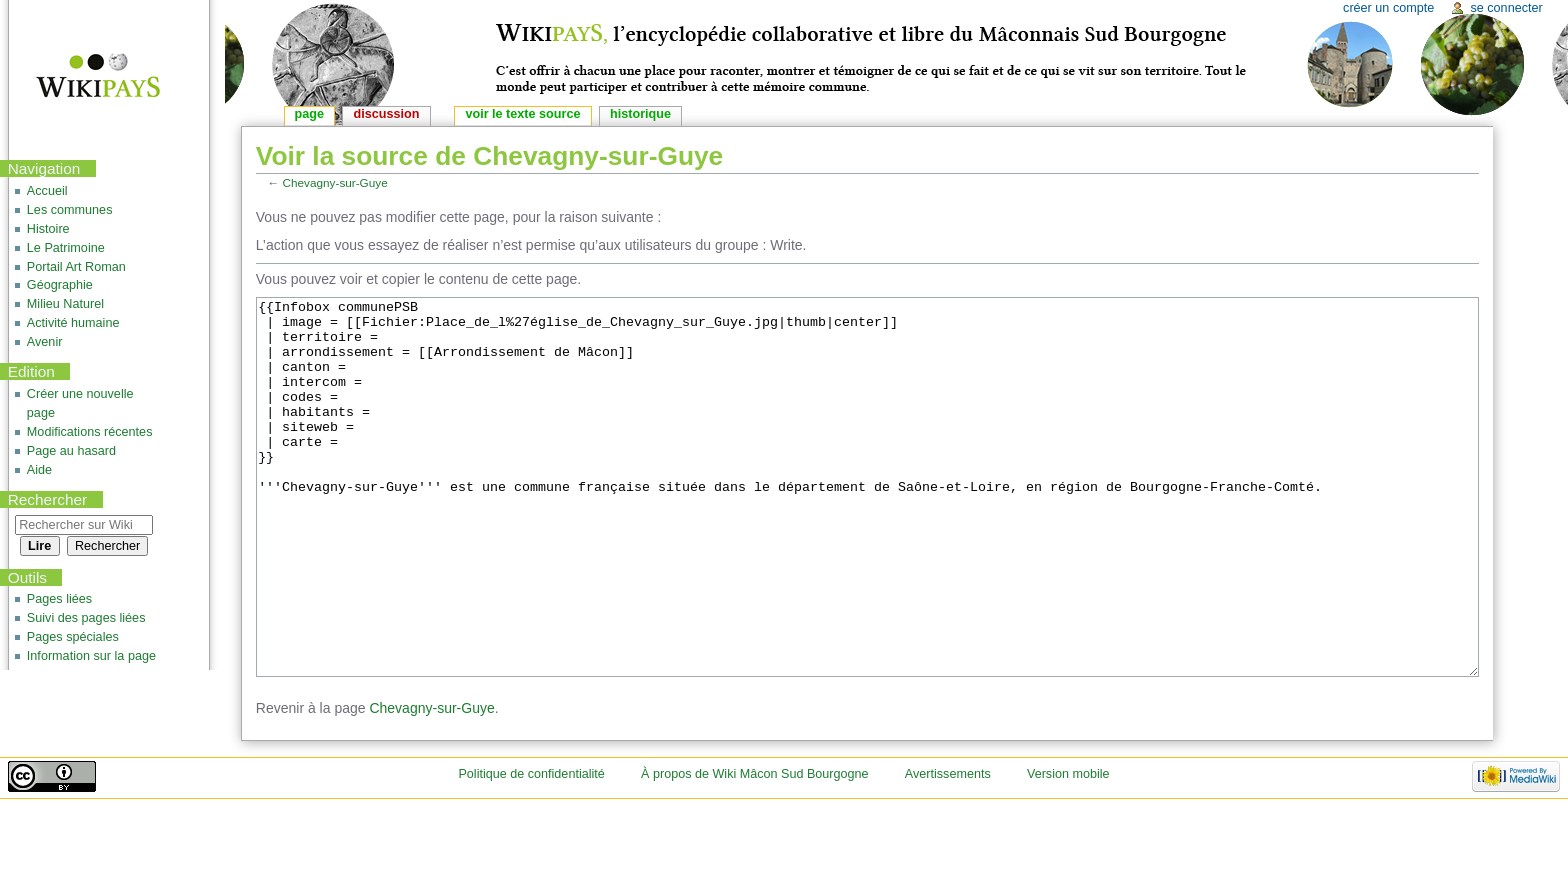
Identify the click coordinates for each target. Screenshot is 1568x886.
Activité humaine (73, 323)
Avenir (45, 342)
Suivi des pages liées (86, 618)
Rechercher (48, 499)
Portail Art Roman (76, 267)
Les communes (70, 210)
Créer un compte (1388, 8)
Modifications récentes (90, 432)
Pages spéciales (73, 637)
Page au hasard (71, 451)
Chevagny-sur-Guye (335, 182)
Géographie (60, 285)
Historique (640, 114)
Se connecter (1506, 8)
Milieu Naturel (65, 304)
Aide (39, 470)
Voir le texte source (522, 114)
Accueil (47, 191)
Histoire (48, 229)
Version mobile (1068, 849)
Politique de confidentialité (531, 849)
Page (309, 114)
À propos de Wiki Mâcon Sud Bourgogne (755, 849)
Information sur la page (91, 656)
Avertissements (948, 849)
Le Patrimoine (66, 248)
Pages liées (59, 599)
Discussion (387, 114)
